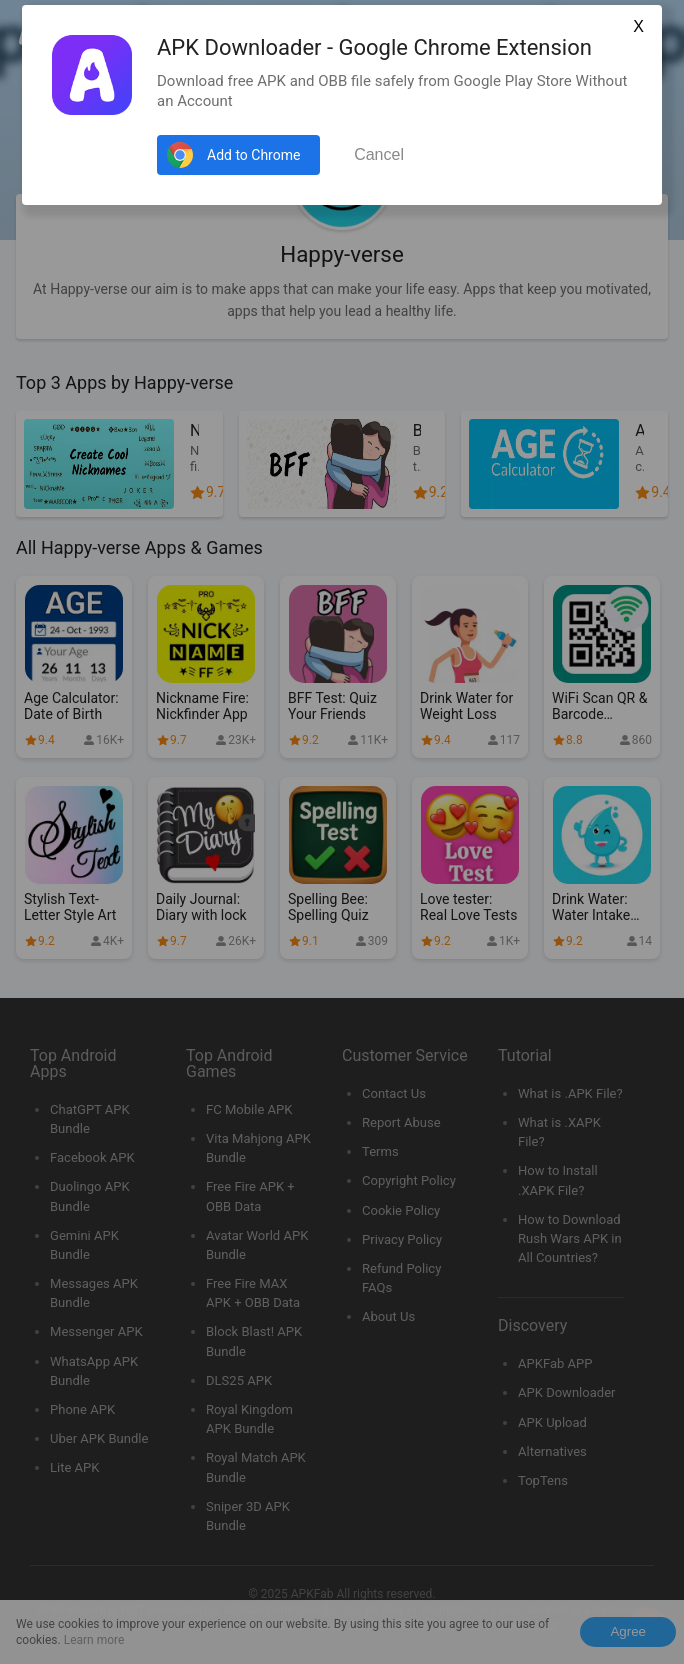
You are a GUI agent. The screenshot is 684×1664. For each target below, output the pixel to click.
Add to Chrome (253, 155)
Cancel (379, 154)
